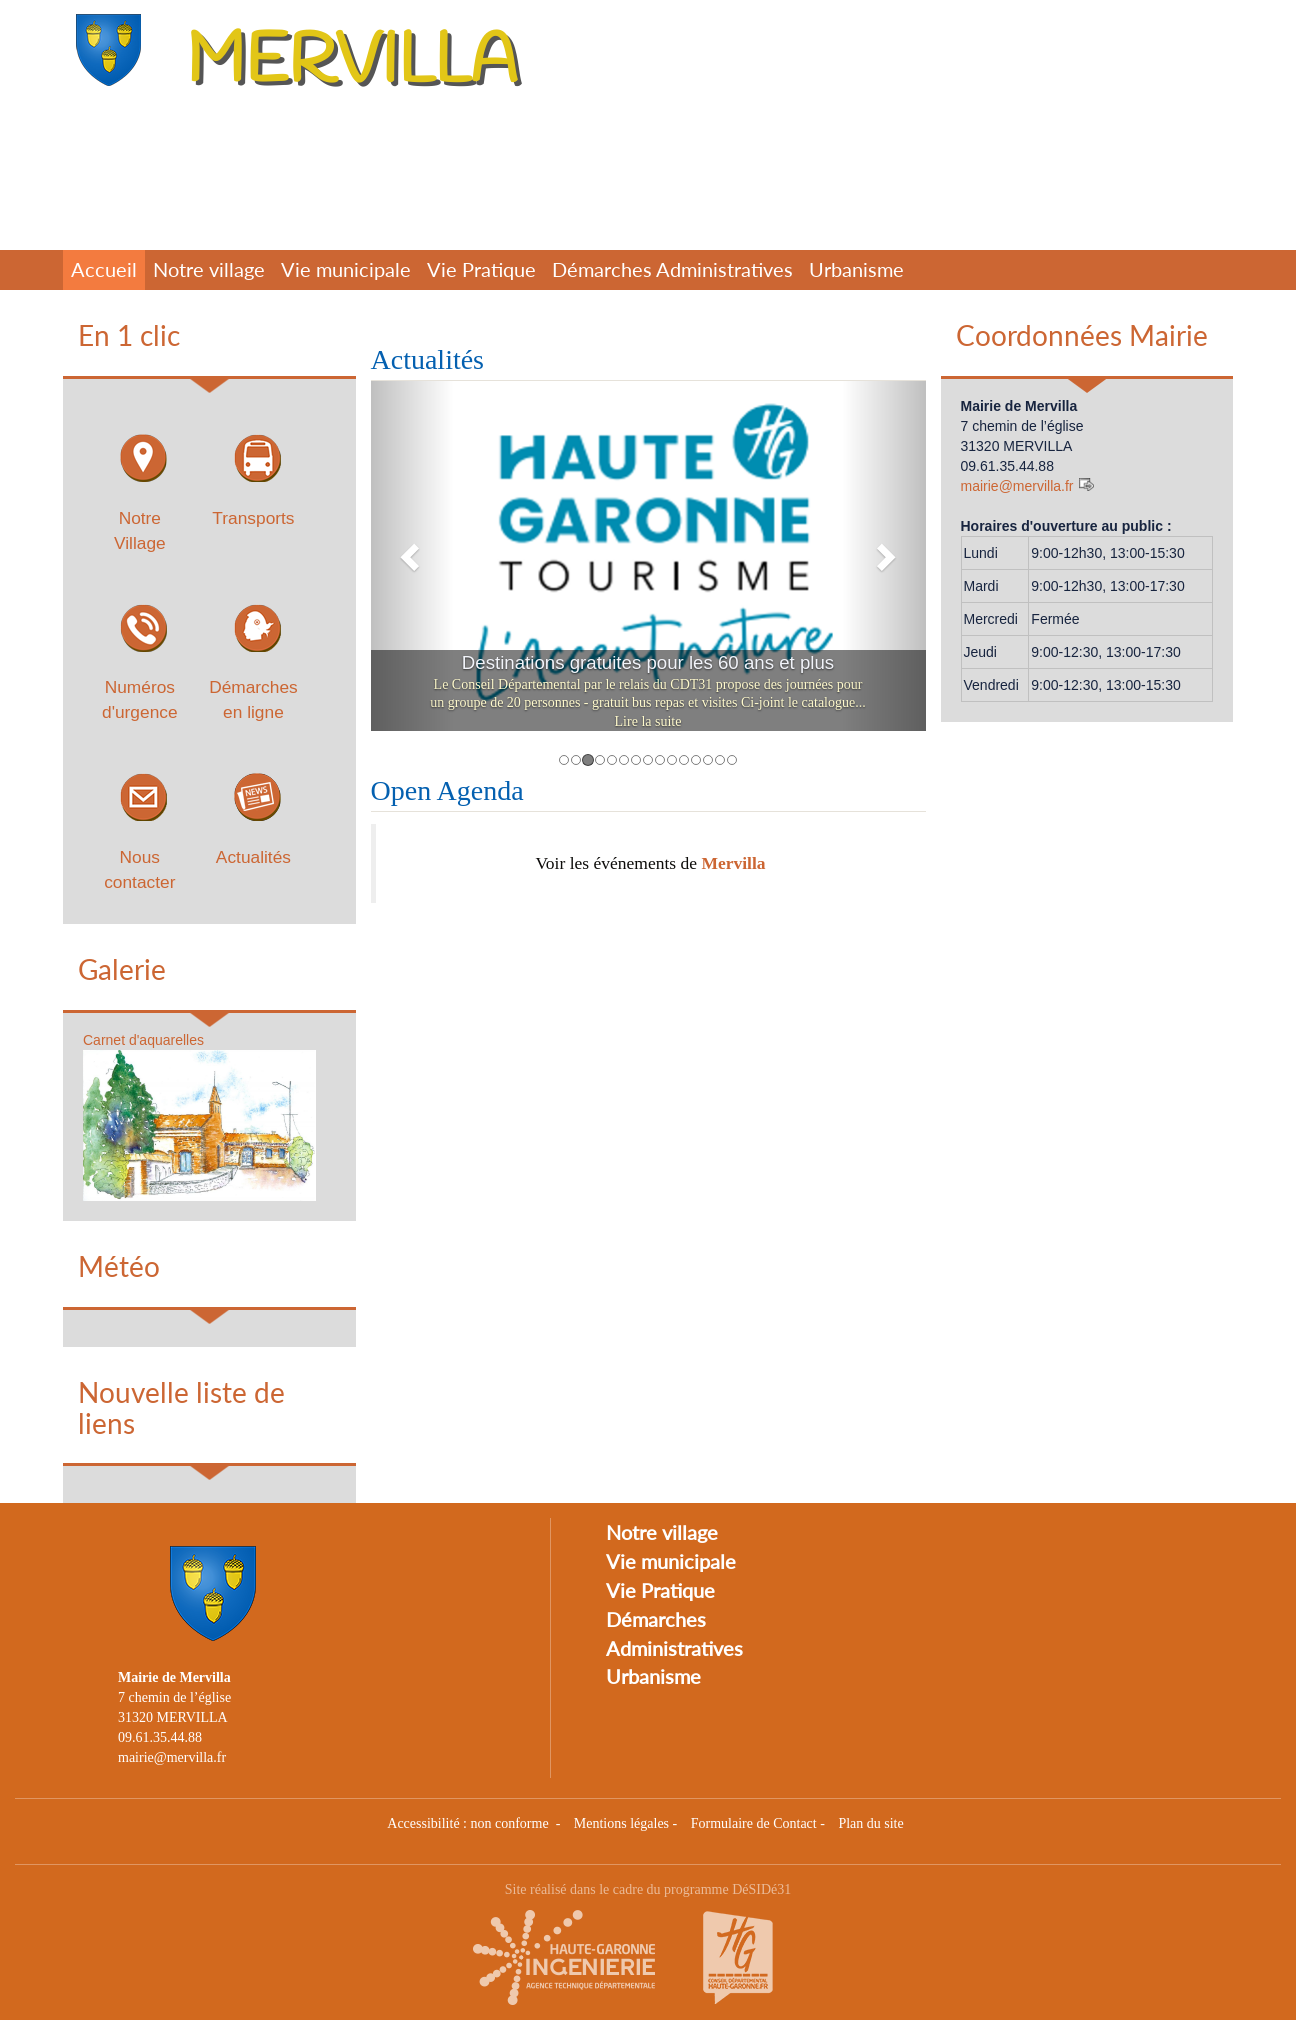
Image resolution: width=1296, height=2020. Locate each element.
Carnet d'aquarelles (143, 1040)
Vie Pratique (481, 269)
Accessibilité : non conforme (469, 1823)
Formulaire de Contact (754, 1823)
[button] (412, 556)
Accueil (104, 269)
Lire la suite (648, 721)
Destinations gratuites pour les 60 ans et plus (648, 662)
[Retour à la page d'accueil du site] (113, 50)
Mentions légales (621, 1823)
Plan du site (870, 1823)
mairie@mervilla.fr (1017, 486)
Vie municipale (346, 269)
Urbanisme (856, 269)
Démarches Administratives (672, 269)
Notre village (209, 269)
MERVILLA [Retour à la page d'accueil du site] (351, 63)
